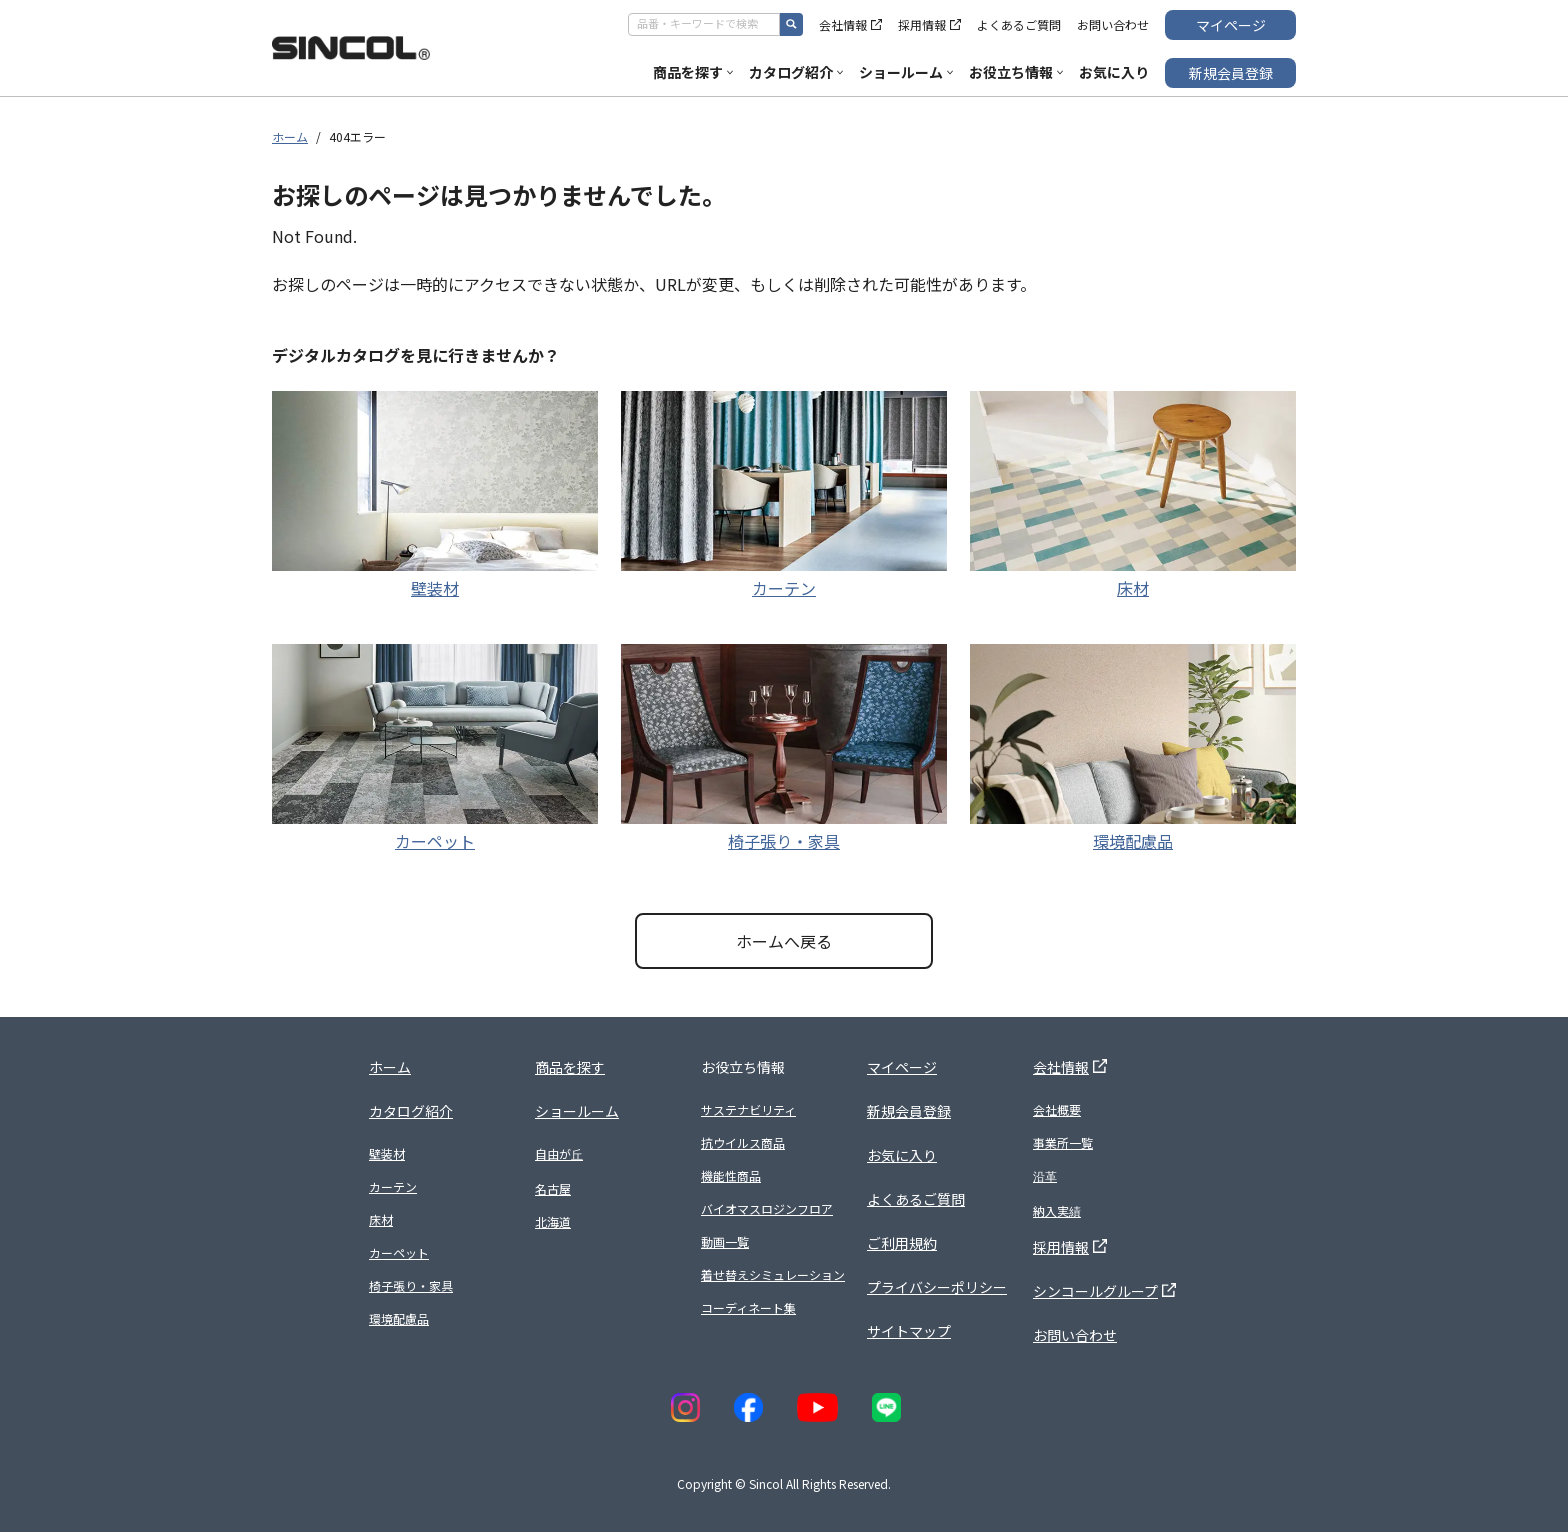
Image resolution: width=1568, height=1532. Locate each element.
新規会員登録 (1231, 73)
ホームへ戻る (784, 941)
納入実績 (1057, 1210)
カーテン (784, 588)
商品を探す (693, 72)
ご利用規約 (902, 1243)
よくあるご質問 (1019, 24)
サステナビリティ (748, 1109)
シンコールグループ (1104, 1291)
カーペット (435, 841)
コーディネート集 (748, 1307)
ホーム (290, 136)
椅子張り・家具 (784, 841)
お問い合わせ (1113, 24)
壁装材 (435, 588)
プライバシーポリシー (937, 1287)
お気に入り (1114, 72)
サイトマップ (909, 1331)
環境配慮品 (1133, 841)
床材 (1133, 588)
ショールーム (906, 72)
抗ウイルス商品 (743, 1142)
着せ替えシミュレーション (773, 1274)
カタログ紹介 (796, 72)
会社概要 (1057, 1109)
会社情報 (850, 24)
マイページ (1231, 25)
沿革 (1045, 1175)
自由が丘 (559, 1153)
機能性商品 (731, 1175)
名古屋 (553, 1188)
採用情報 (929, 24)
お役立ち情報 (1016, 72)
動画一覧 (725, 1241)
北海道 (553, 1221)
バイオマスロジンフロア (767, 1208)
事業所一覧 (1063, 1142)
